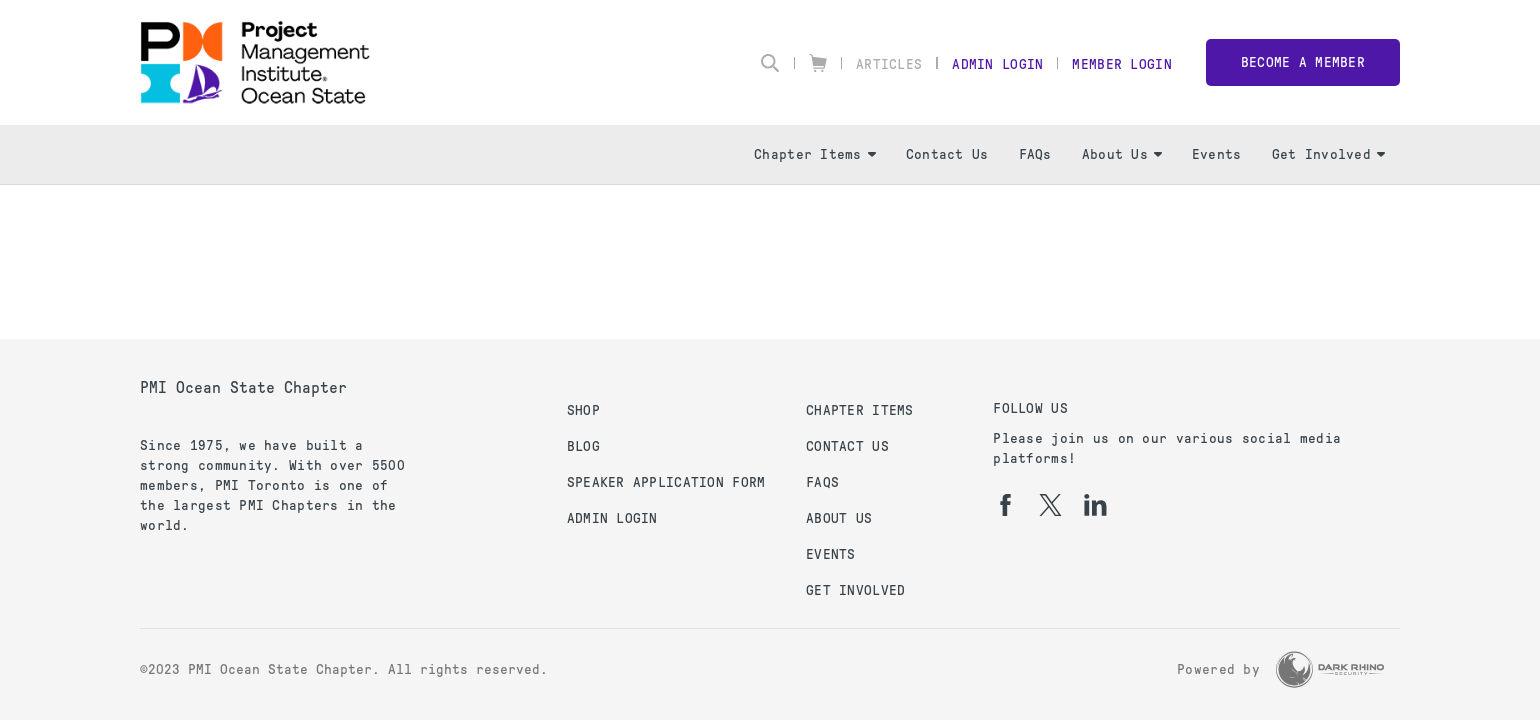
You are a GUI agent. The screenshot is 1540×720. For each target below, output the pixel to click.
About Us (1122, 154)
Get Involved (1328, 154)
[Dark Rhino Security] (1330, 669)
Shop (583, 410)
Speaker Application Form (666, 482)
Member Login (1121, 64)
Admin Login (997, 64)
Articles (889, 64)
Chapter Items (815, 154)
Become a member (1303, 62)
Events (1217, 154)
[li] (1095, 505)
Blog (583, 446)
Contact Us (947, 154)
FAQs (1035, 154)
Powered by (1218, 669)
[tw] (1050, 505)
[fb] (1005, 505)
